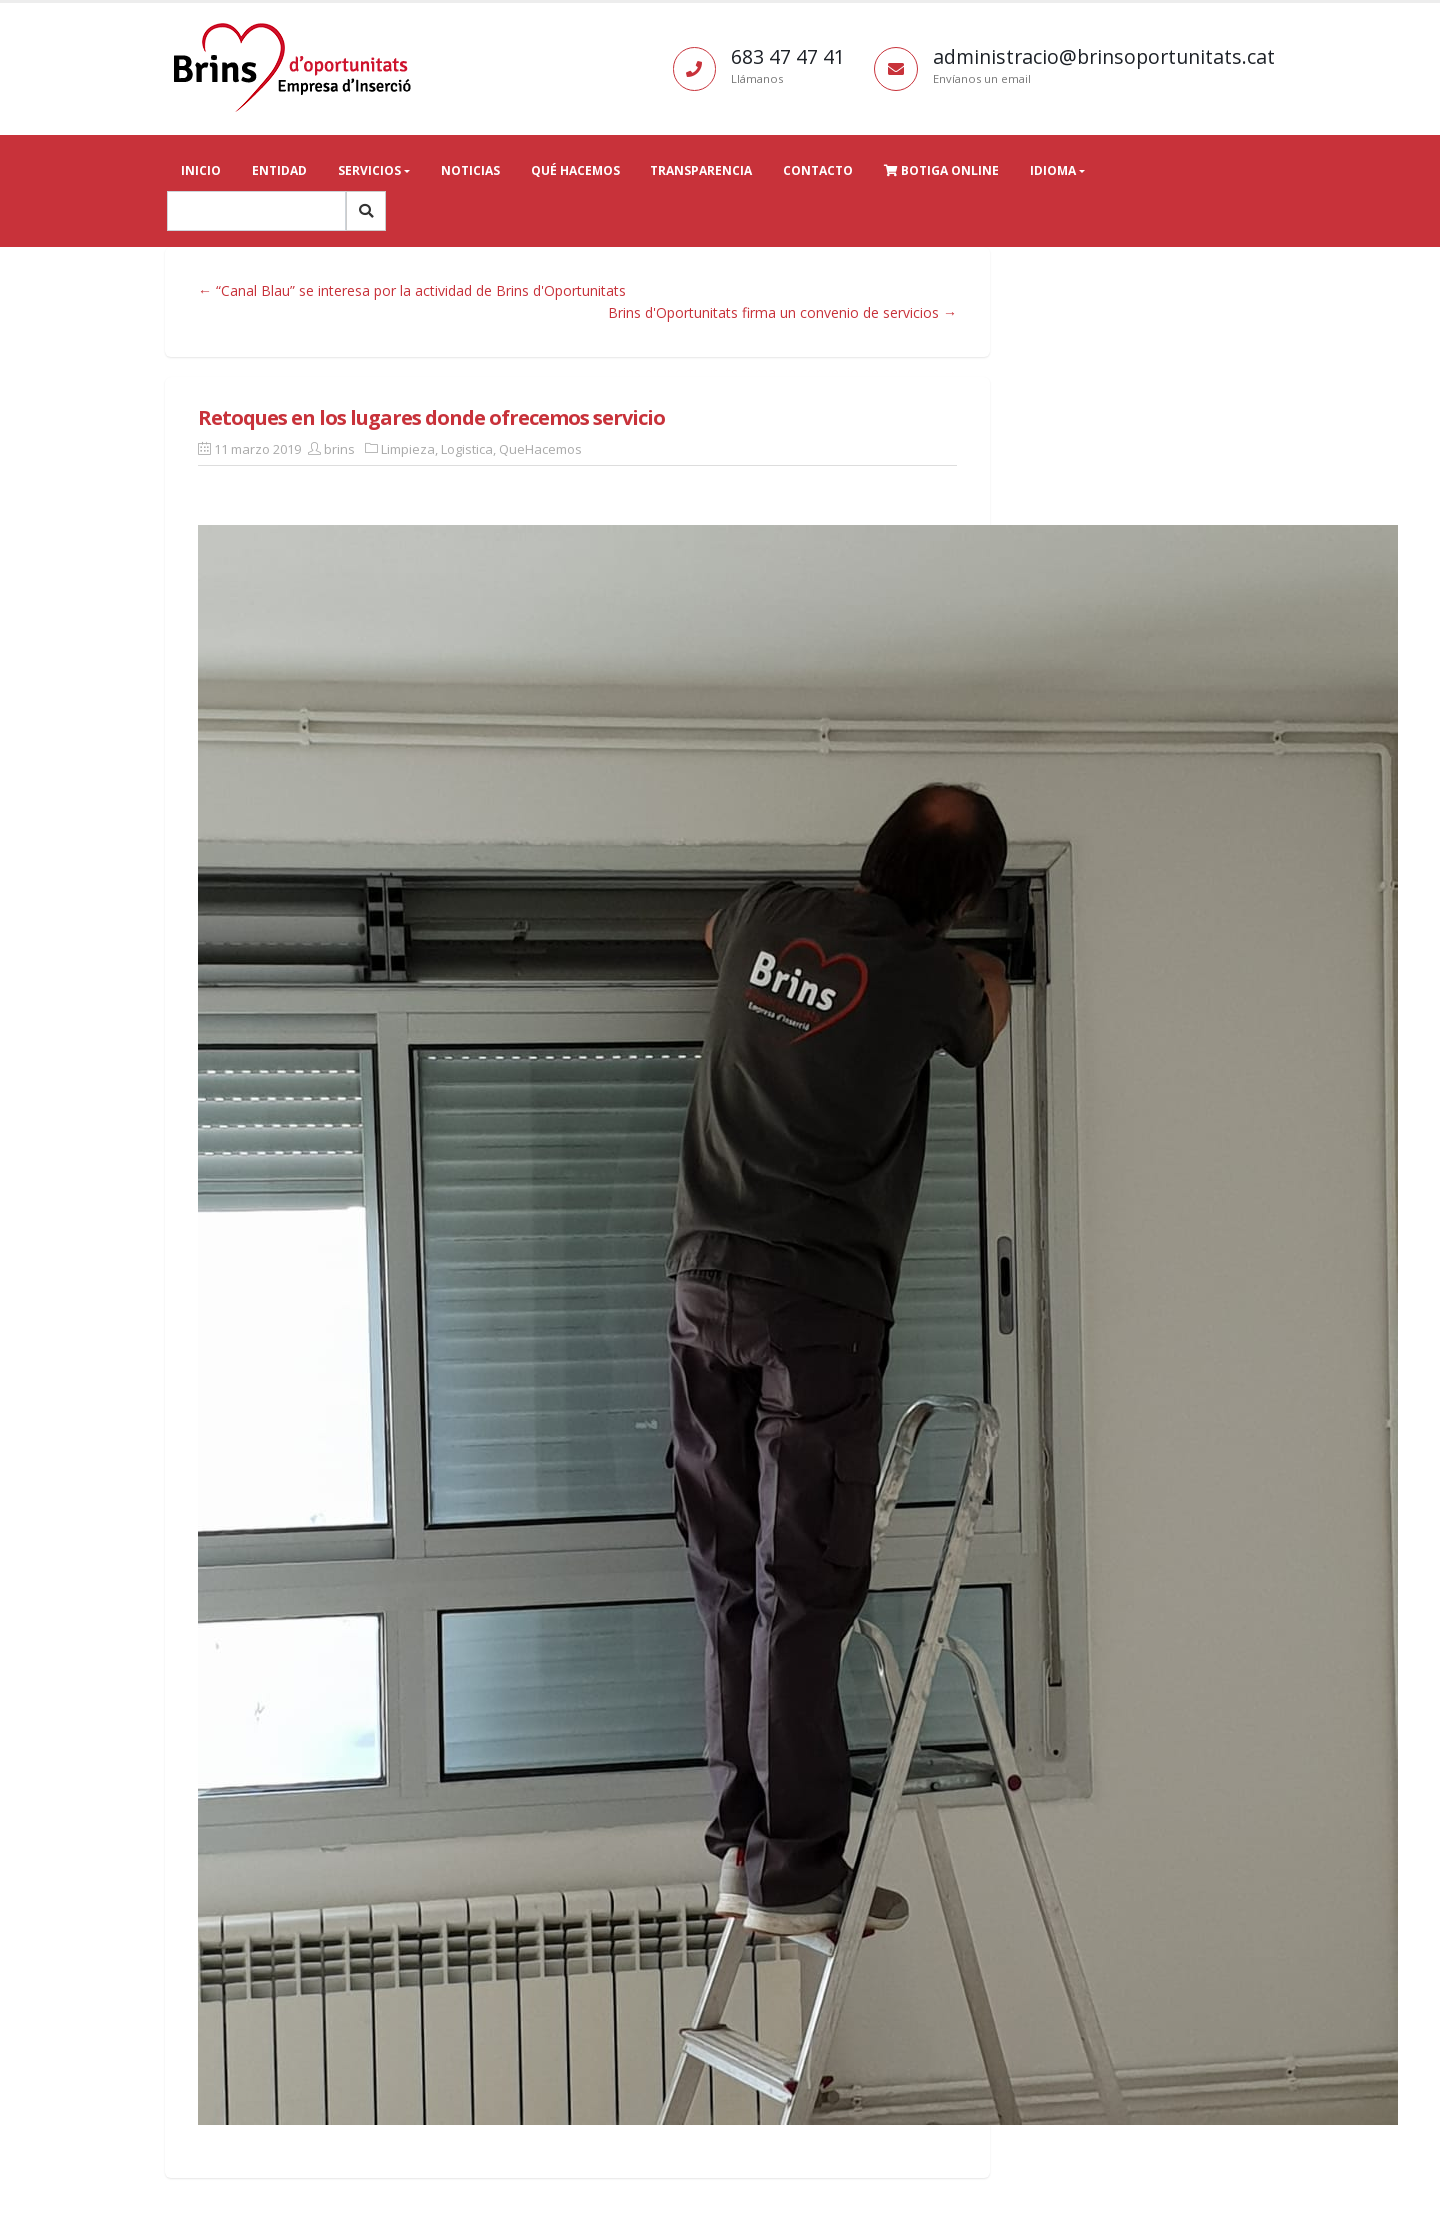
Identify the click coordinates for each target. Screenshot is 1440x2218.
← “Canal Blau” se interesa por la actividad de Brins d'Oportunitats (412, 290)
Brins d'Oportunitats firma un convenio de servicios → (782, 312)
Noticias (470, 170)
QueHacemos (540, 449)
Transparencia (701, 170)
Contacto (818, 170)
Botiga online (941, 170)
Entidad (279, 170)
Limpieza (408, 449)
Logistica (467, 449)
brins (339, 449)
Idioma (1053, 170)
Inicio (201, 170)
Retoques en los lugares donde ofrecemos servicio (431, 417)
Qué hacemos (575, 170)
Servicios (369, 170)
